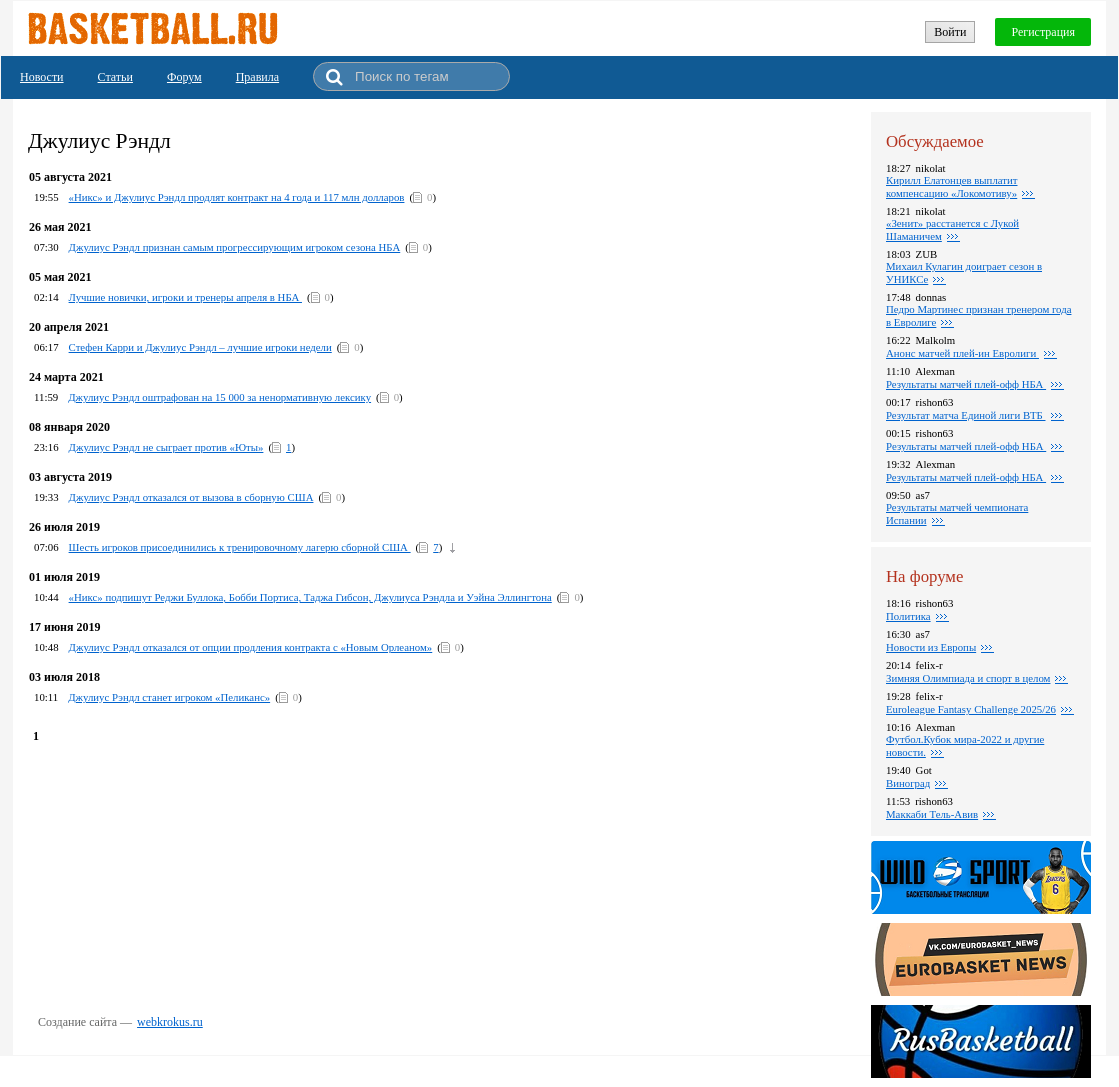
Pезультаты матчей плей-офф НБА (966, 446)
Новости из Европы (931, 647)
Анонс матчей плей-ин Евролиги (962, 353)
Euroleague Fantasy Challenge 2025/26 (971, 709)
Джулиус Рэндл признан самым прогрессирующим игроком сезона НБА (235, 247)
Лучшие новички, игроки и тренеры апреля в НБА (185, 297)
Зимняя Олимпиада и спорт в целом (968, 678)
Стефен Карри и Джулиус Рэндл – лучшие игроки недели (200, 347)
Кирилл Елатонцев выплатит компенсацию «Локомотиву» (952, 186)
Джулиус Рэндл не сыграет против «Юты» (166, 447)
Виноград (908, 783)
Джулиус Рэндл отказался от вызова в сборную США (191, 497)
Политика (908, 616)
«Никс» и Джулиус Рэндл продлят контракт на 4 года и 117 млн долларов (237, 197)
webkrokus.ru (170, 1022)
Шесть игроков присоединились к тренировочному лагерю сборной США (240, 547)
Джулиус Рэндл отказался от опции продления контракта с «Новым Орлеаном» (251, 647)
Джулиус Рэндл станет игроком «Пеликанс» (169, 697)
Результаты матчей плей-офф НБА (966, 384)
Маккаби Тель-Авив (932, 814)
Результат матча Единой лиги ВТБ (966, 415)
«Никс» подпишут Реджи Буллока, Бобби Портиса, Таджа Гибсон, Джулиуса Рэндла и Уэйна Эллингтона (310, 597)
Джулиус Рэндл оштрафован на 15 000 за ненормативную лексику (219, 397)
